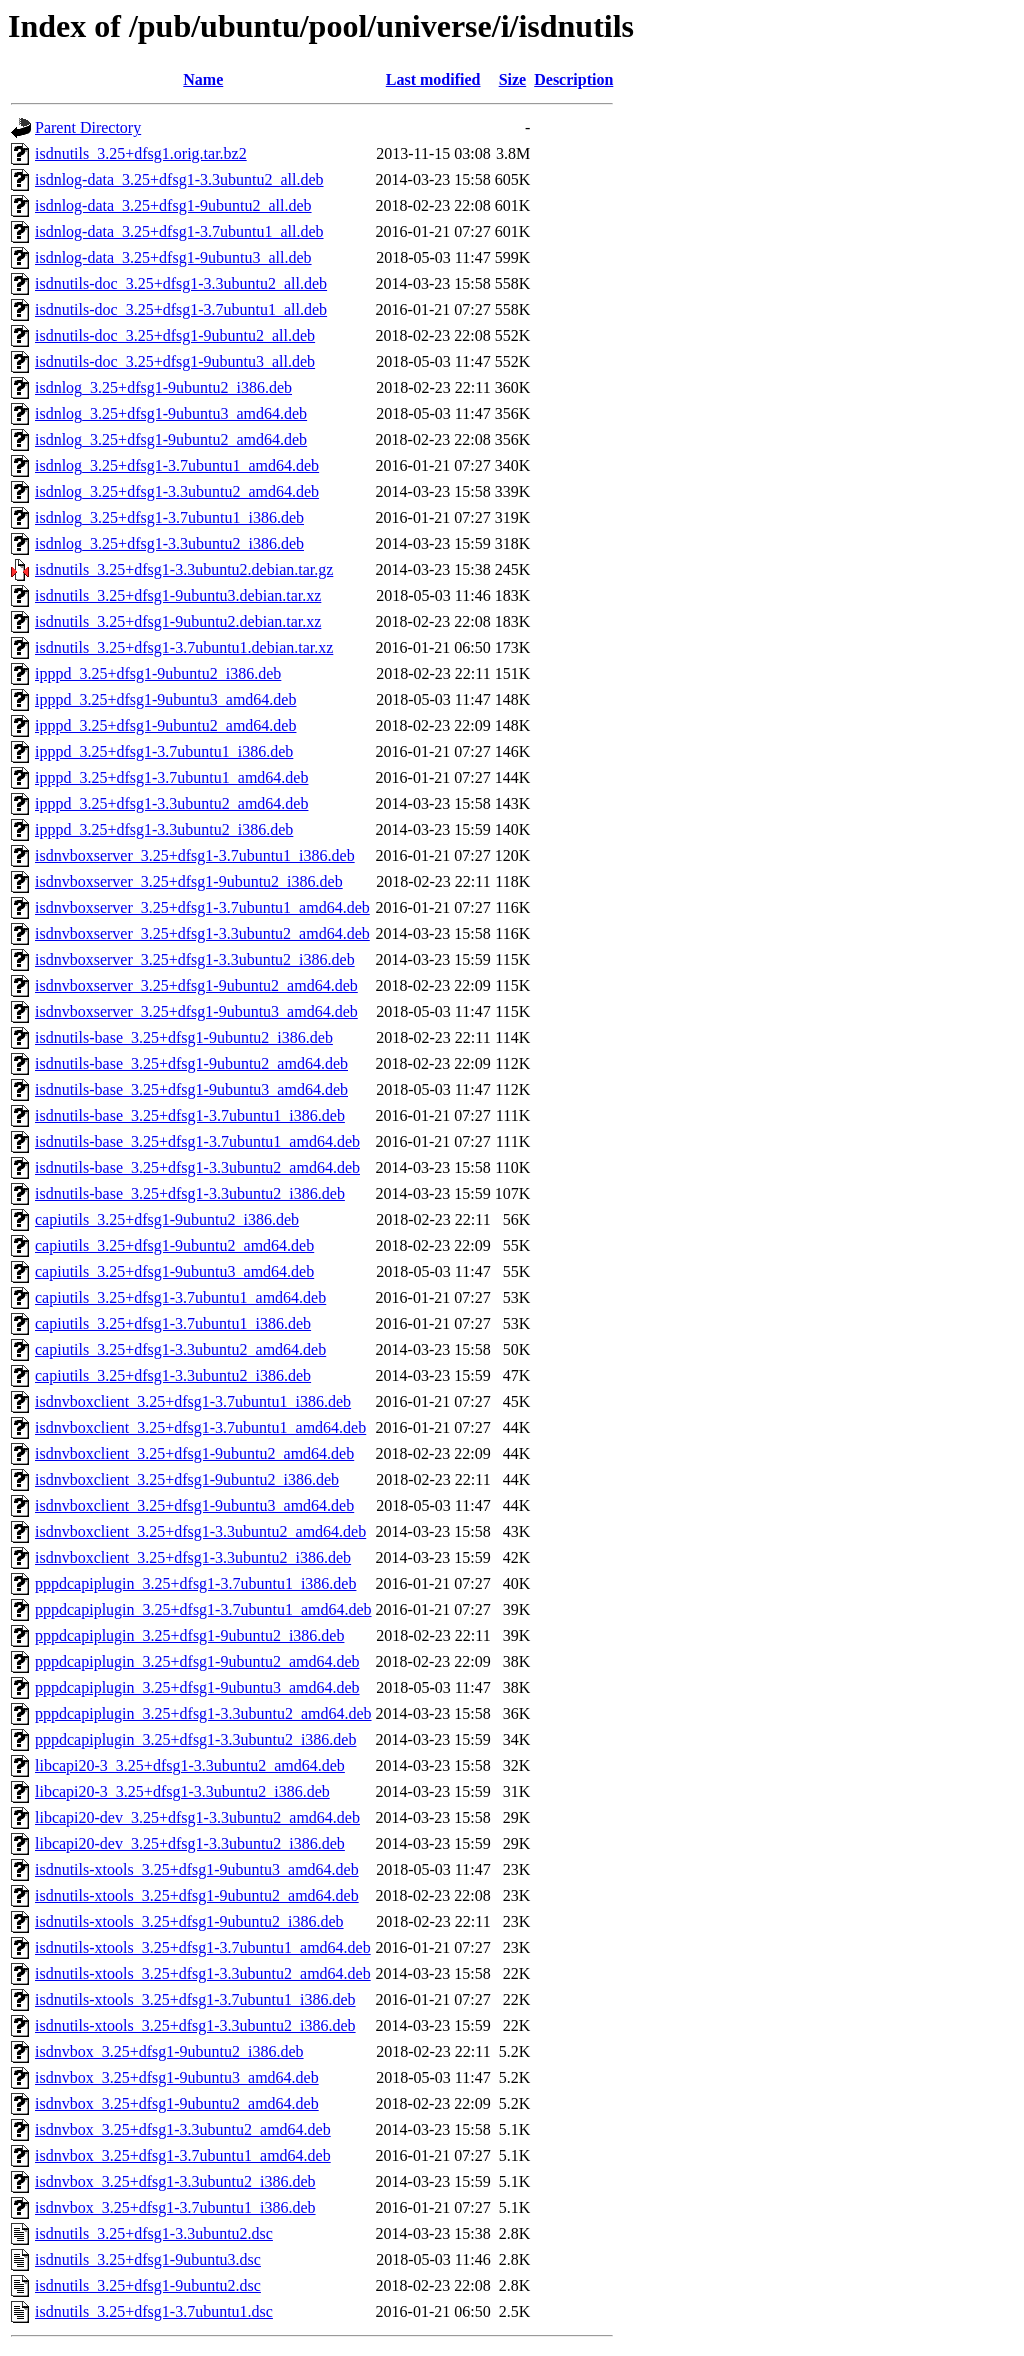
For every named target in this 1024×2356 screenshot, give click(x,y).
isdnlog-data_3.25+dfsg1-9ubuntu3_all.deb (173, 257)
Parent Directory (88, 127)
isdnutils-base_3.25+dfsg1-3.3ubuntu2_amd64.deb (197, 1167)
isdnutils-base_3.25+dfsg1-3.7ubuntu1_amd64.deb (197, 1141)
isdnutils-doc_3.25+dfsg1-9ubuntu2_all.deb (175, 335)
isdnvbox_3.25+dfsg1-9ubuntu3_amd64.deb (177, 2077)
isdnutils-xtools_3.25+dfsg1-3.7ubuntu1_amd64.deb (203, 1947)
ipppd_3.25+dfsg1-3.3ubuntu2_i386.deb (164, 829)
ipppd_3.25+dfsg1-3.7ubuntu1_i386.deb (164, 751)
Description (573, 79)
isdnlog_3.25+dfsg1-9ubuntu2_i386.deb (163, 387)
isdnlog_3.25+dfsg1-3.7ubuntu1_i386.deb (169, 517)
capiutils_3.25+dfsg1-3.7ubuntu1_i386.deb (173, 1323)
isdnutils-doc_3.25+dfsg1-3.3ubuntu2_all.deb (181, 283)
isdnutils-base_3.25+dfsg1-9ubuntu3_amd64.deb (191, 1089)
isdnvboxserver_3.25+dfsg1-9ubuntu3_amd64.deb (196, 1011)
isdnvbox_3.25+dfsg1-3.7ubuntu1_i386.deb (175, 2207)
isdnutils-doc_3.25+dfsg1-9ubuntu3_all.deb (175, 361)
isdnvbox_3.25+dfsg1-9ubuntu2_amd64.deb (177, 2103)
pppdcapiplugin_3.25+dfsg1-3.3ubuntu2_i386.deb (195, 1739)
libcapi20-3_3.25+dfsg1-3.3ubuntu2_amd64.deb (190, 1765)
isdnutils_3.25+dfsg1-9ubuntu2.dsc (148, 2285)
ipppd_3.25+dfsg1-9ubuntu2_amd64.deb (165, 725)
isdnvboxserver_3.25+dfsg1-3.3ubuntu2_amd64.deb (202, 933)
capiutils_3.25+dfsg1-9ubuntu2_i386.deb (167, 1219)
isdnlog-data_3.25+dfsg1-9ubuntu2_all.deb (173, 205)
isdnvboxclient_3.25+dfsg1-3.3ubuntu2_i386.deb (193, 1557)
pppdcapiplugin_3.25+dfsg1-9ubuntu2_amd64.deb (197, 1661)
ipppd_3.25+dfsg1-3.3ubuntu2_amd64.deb (171, 803)
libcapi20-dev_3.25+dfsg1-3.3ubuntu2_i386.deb (190, 1843)
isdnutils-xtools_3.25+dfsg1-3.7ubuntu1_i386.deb (195, 1999)
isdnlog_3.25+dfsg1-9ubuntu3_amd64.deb (171, 413)
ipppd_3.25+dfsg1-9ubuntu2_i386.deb (158, 673)
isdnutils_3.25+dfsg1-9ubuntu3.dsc (148, 2259)
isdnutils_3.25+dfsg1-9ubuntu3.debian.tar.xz (178, 595)
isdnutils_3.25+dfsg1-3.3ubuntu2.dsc (154, 2233)
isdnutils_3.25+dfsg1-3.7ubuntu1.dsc (154, 2311)
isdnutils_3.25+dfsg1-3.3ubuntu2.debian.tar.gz (184, 569)
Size (513, 79)
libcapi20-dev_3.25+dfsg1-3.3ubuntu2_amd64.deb (197, 1817)
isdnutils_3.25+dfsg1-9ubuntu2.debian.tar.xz (178, 621)
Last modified (433, 79)
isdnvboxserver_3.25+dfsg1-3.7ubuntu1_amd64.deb (202, 907)
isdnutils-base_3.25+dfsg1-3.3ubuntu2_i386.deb (190, 1193)
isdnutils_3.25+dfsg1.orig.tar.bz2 (141, 153)
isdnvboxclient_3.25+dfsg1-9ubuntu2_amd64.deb (194, 1453)
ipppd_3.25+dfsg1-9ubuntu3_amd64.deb (165, 699)
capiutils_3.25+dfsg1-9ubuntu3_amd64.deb (174, 1271)
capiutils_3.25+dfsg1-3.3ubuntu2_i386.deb (173, 1375)
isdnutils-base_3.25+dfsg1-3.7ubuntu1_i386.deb (190, 1115)
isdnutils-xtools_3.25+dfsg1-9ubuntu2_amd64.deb (197, 1895)
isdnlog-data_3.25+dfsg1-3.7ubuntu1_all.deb (179, 231)
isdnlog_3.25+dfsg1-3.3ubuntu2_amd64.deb (177, 491)
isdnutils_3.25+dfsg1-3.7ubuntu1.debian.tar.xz (184, 647)
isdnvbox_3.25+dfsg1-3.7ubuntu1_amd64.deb (183, 2155)
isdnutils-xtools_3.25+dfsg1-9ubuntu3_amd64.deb (197, 1869)
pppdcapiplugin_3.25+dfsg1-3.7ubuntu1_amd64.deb (203, 1609)
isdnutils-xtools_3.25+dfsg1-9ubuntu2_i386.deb (189, 1921)
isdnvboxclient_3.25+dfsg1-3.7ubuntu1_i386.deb (193, 1401)
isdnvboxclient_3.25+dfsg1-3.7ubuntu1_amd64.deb (200, 1427)
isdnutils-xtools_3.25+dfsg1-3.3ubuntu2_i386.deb (195, 2025)
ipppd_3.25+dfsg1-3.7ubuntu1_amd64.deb (171, 777)
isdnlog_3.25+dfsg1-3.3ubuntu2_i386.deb (169, 543)
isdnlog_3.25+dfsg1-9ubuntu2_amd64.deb (171, 439)
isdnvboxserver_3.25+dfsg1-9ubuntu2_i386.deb (189, 881)
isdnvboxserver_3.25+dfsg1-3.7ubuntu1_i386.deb (195, 855)
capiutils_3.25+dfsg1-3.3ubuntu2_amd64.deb (180, 1349)
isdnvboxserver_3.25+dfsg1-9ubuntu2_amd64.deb (196, 985)
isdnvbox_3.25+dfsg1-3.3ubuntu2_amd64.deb (183, 2129)
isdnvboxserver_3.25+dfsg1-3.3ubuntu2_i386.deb (195, 959)
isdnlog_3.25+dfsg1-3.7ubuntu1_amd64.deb (177, 465)
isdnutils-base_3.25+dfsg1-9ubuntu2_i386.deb (184, 1037)
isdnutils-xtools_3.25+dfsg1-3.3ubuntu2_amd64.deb (203, 1973)
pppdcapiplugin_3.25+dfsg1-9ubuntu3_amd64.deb (197, 1687)
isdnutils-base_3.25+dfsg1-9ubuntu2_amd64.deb (191, 1063)
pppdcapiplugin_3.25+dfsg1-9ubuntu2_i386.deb (189, 1635)
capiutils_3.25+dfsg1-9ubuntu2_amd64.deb (174, 1245)
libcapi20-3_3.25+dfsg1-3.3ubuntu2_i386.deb (182, 1791)
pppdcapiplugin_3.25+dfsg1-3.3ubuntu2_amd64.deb (203, 1713)
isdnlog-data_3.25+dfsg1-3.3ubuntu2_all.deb (179, 179)
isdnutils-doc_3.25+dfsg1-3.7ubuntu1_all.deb (181, 309)
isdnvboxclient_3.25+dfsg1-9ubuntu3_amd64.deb (194, 1505)
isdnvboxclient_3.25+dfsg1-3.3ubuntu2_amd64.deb (200, 1531)
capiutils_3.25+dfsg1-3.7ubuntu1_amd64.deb (180, 1297)
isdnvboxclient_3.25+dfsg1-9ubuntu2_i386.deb (187, 1479)
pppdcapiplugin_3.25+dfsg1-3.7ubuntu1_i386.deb (195, 1583)
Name (203, 79)
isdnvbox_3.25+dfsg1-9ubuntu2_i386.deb (169, 2051)
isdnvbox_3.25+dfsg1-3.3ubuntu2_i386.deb (175, 2181)
